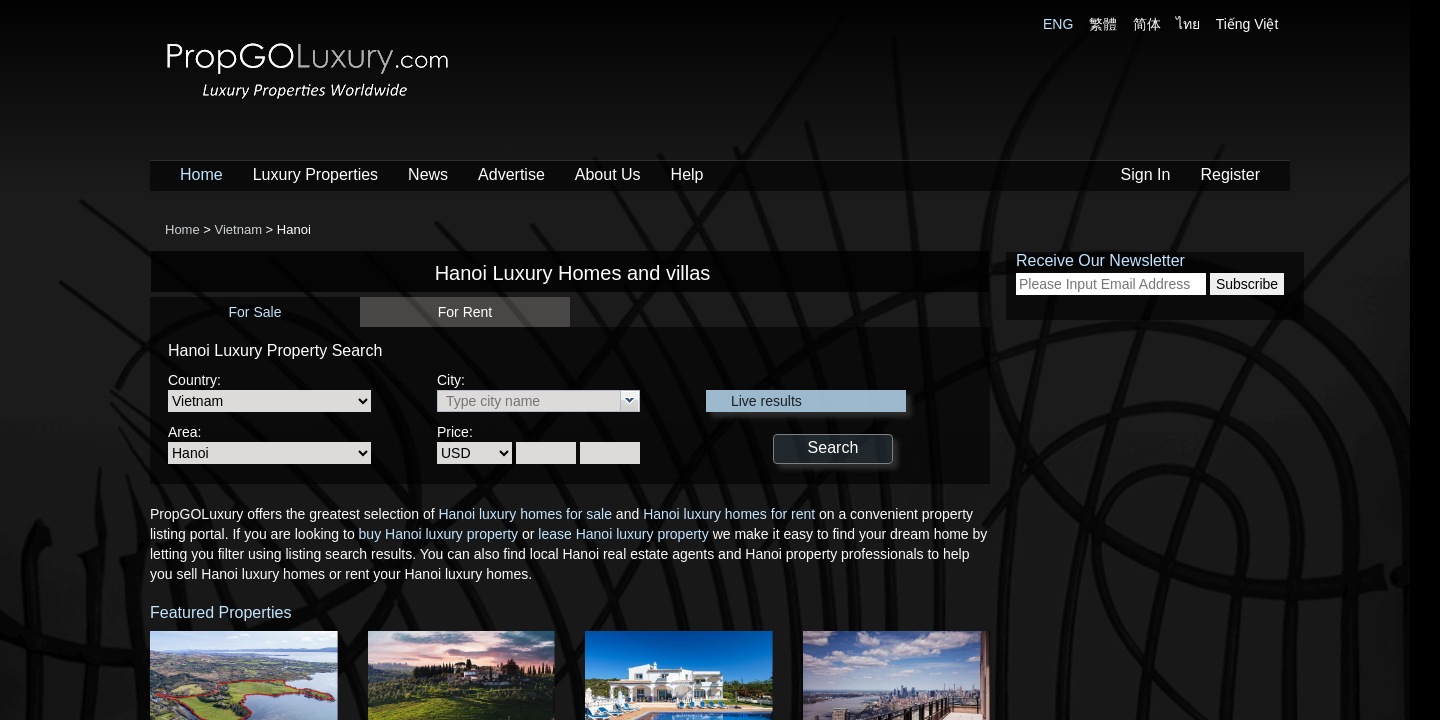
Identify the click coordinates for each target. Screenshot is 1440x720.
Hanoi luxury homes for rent (729, 514)
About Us (608, 174)
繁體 (1103, 24)
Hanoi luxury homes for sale (525, 514)
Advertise (511, 174)
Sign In (1146, 174)
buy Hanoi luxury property (439, 534)
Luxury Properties (315, 174)
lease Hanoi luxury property (623, 534)
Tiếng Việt (1247, 24)
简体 (1147, 24)
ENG (1058, 24)
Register (1230, 174)
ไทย (1188, 24)
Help (687, 174)
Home (201, 174)
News (428, 174)
